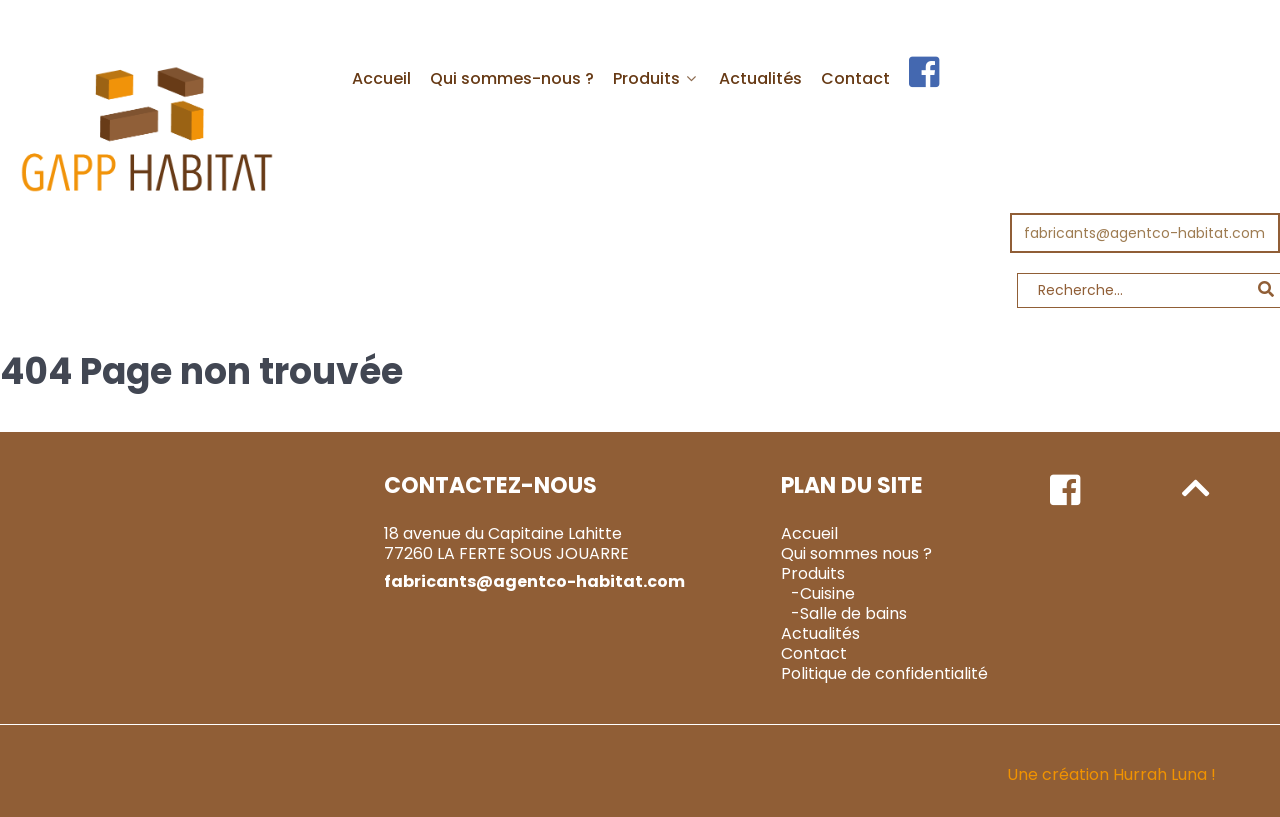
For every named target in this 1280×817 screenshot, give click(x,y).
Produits (813, 528)
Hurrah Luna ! (1164, 729)
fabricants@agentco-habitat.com (1144, 188)
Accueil (809, 488)
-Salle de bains (849, 568)
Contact (814, 608)
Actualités (820, 588)
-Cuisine (823, 548)
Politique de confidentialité (884, 628)
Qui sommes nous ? (856, 508)
